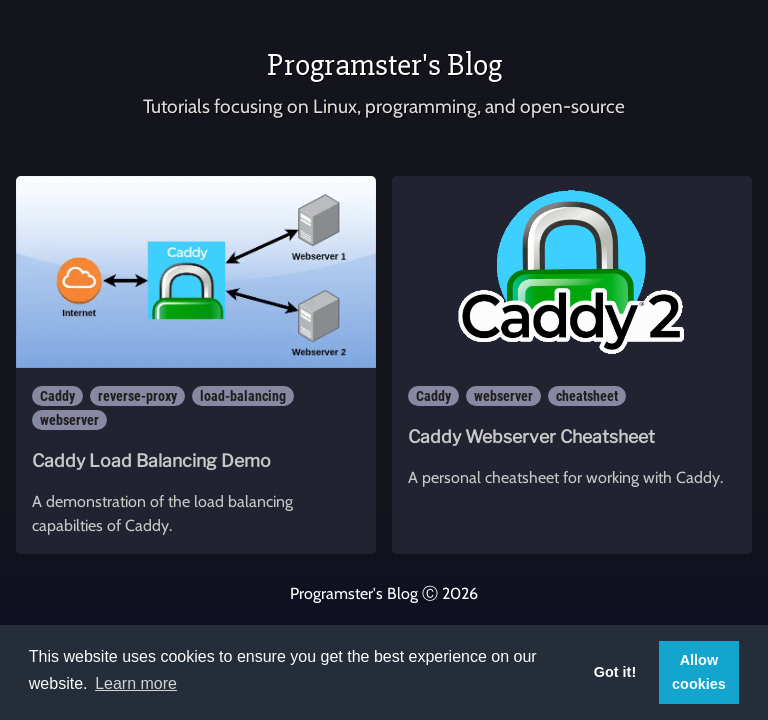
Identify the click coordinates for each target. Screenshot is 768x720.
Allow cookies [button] (699, 672)
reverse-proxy (137, 396)
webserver (69, 420)
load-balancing (243, 396)
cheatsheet (587, 396)
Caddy (57, 396)
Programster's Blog (384, 64)
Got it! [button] (615, 672)
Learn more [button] (136, 683)
